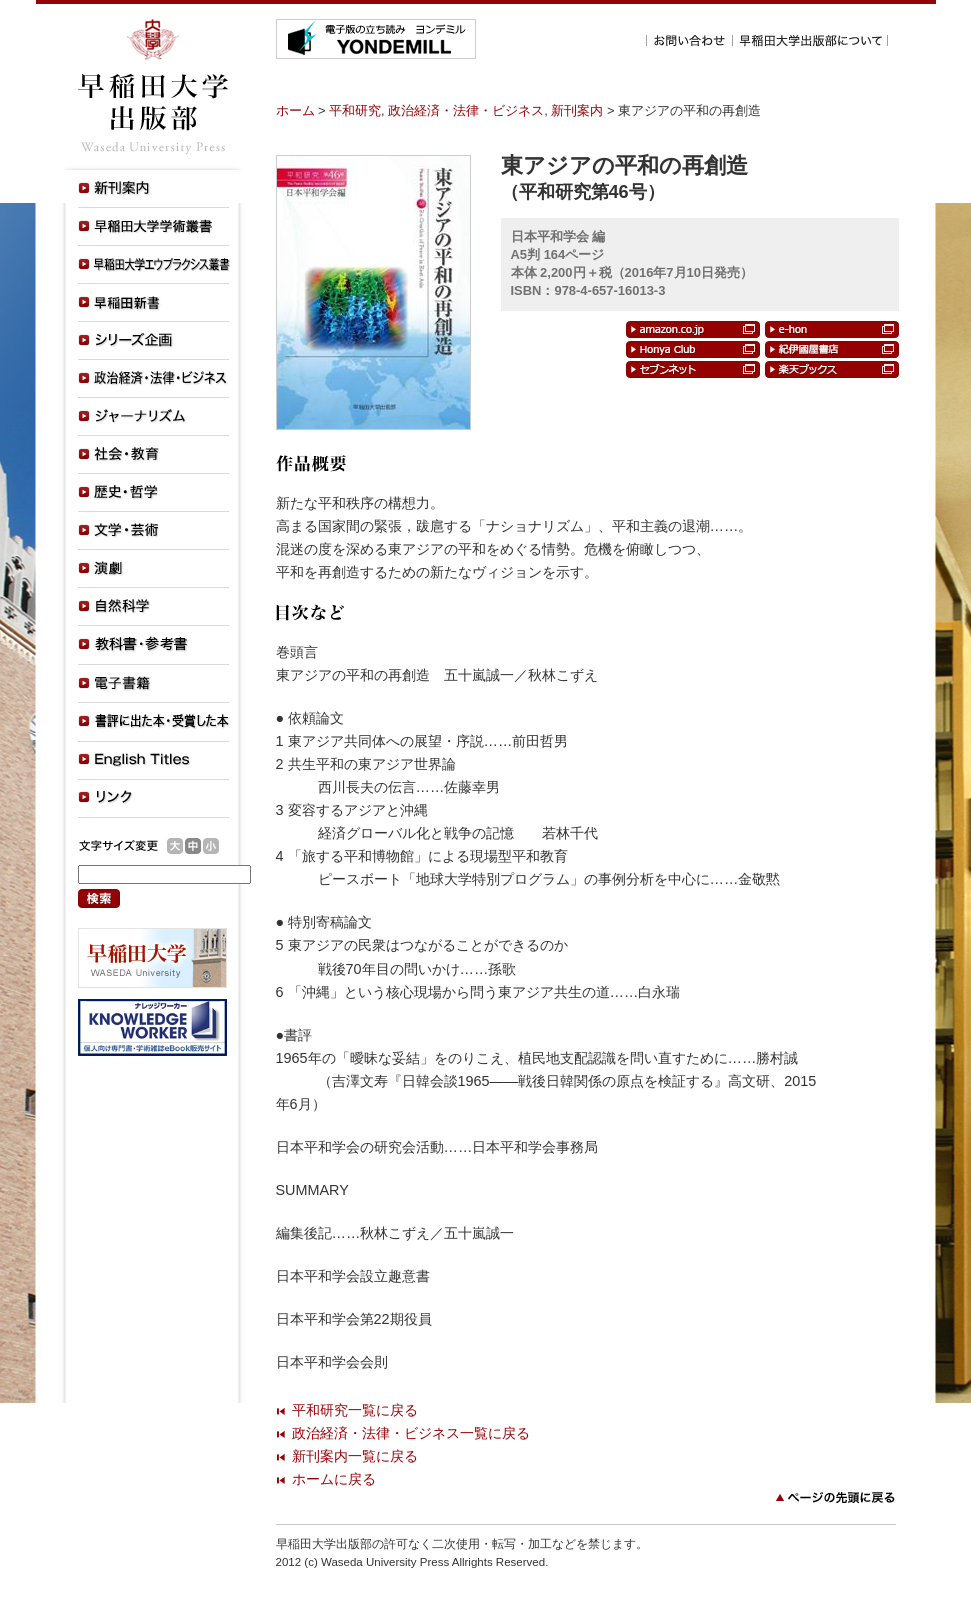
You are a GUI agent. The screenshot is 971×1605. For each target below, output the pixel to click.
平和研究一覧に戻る (355, 1410)
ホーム (295, 110)
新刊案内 (577, 110)
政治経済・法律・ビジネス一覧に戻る (411, 1433)
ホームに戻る (334, 1479)
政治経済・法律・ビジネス (466, 110)
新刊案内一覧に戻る (355, 1456)
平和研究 (355, 110)
